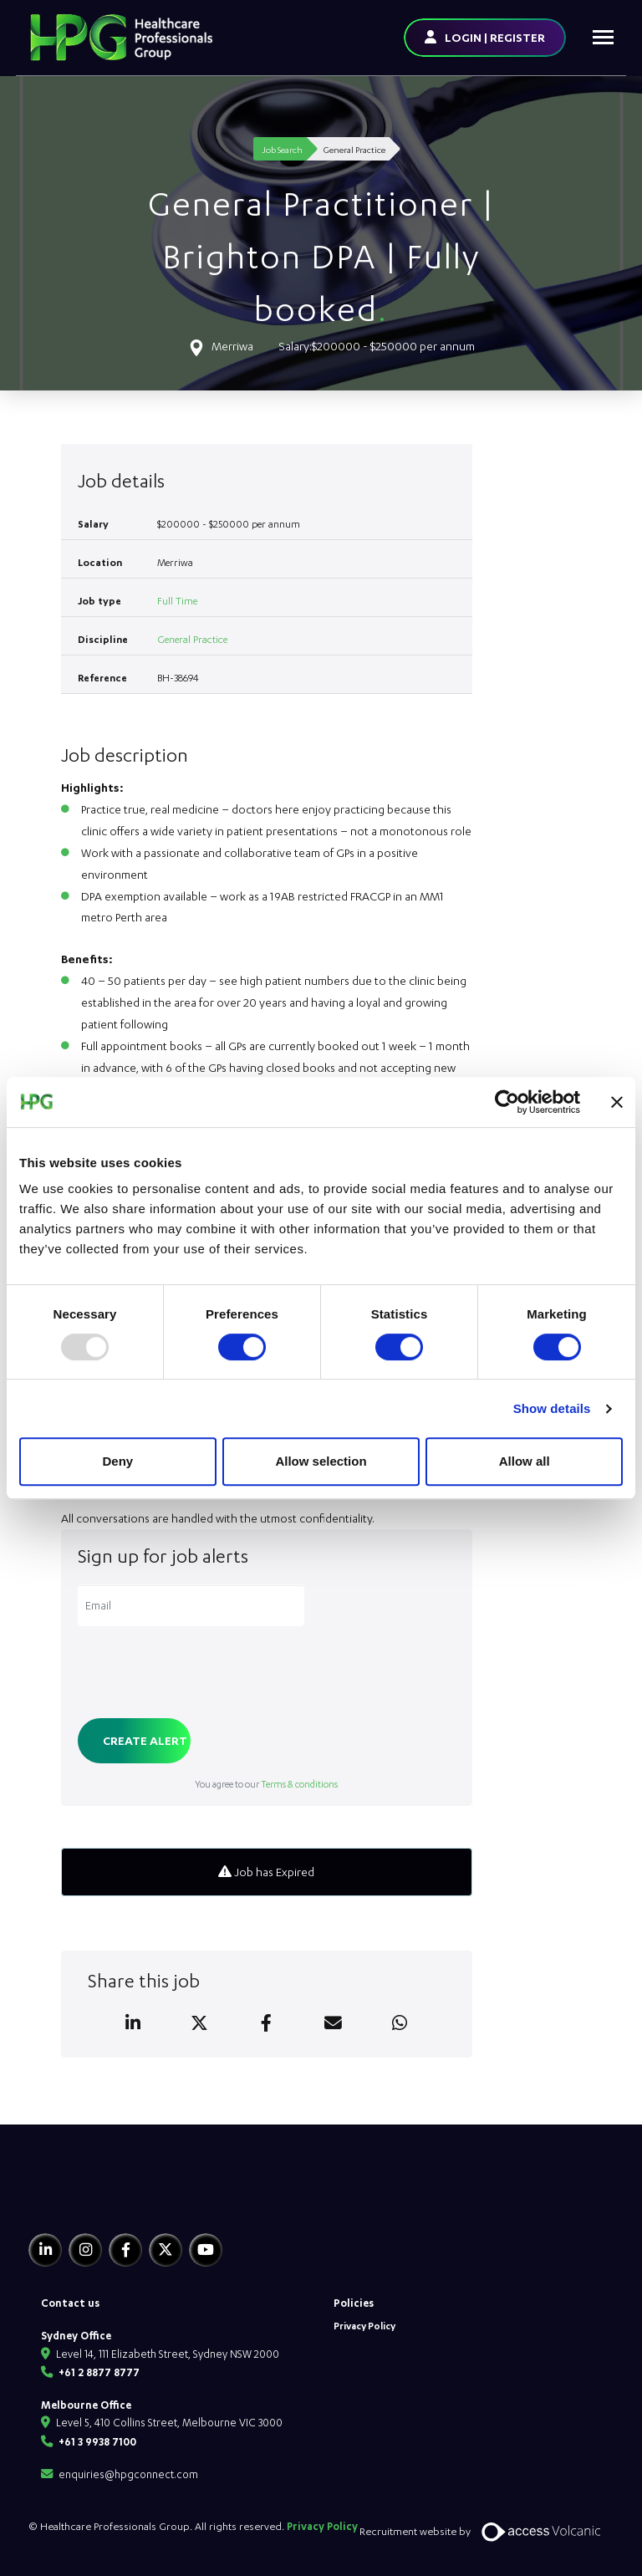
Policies (354, 2302)
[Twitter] (165, 2250)
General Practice (192, 639)
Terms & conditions (299, 1783)
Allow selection (320, 1461)
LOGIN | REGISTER (495, 37)
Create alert (145, 1740)
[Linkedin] (45, 2250)
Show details (552, 1408)
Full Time (177, 600)
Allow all (524, 1461)
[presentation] (205, 1673)
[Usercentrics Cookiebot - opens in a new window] (507, 1102)
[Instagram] (85, 2250)
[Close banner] (617, 1102)
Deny (117, 1461)
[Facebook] (125, 2250)
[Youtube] (205, 2250)
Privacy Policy (364, 2325)
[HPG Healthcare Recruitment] (106, 2198)
